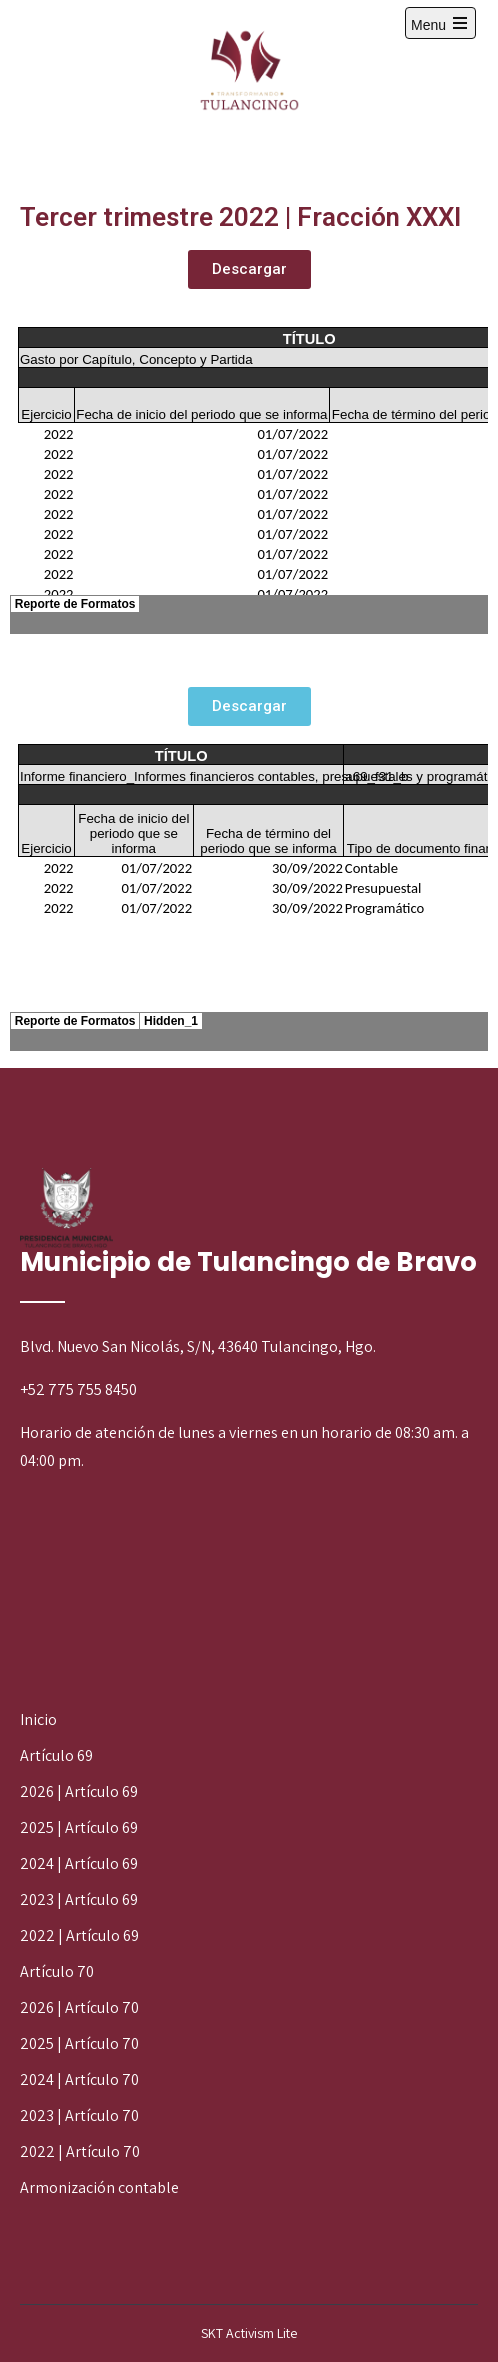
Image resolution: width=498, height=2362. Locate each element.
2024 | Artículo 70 (79, 2079)
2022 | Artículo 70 (80, 2151)
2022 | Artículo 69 (79, 1935)
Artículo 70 (57, 1971)
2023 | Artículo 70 (79, 2115)
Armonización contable (99, 2187)
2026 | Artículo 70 (79, 2007)
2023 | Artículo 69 (79, 1899)
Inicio (38, 1719)
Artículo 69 (56, 1755)
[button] (249, 269)
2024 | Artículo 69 (79, 1863)
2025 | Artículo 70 (79, 2043)
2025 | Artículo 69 (79, 1827)
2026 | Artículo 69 (79, 1791)
